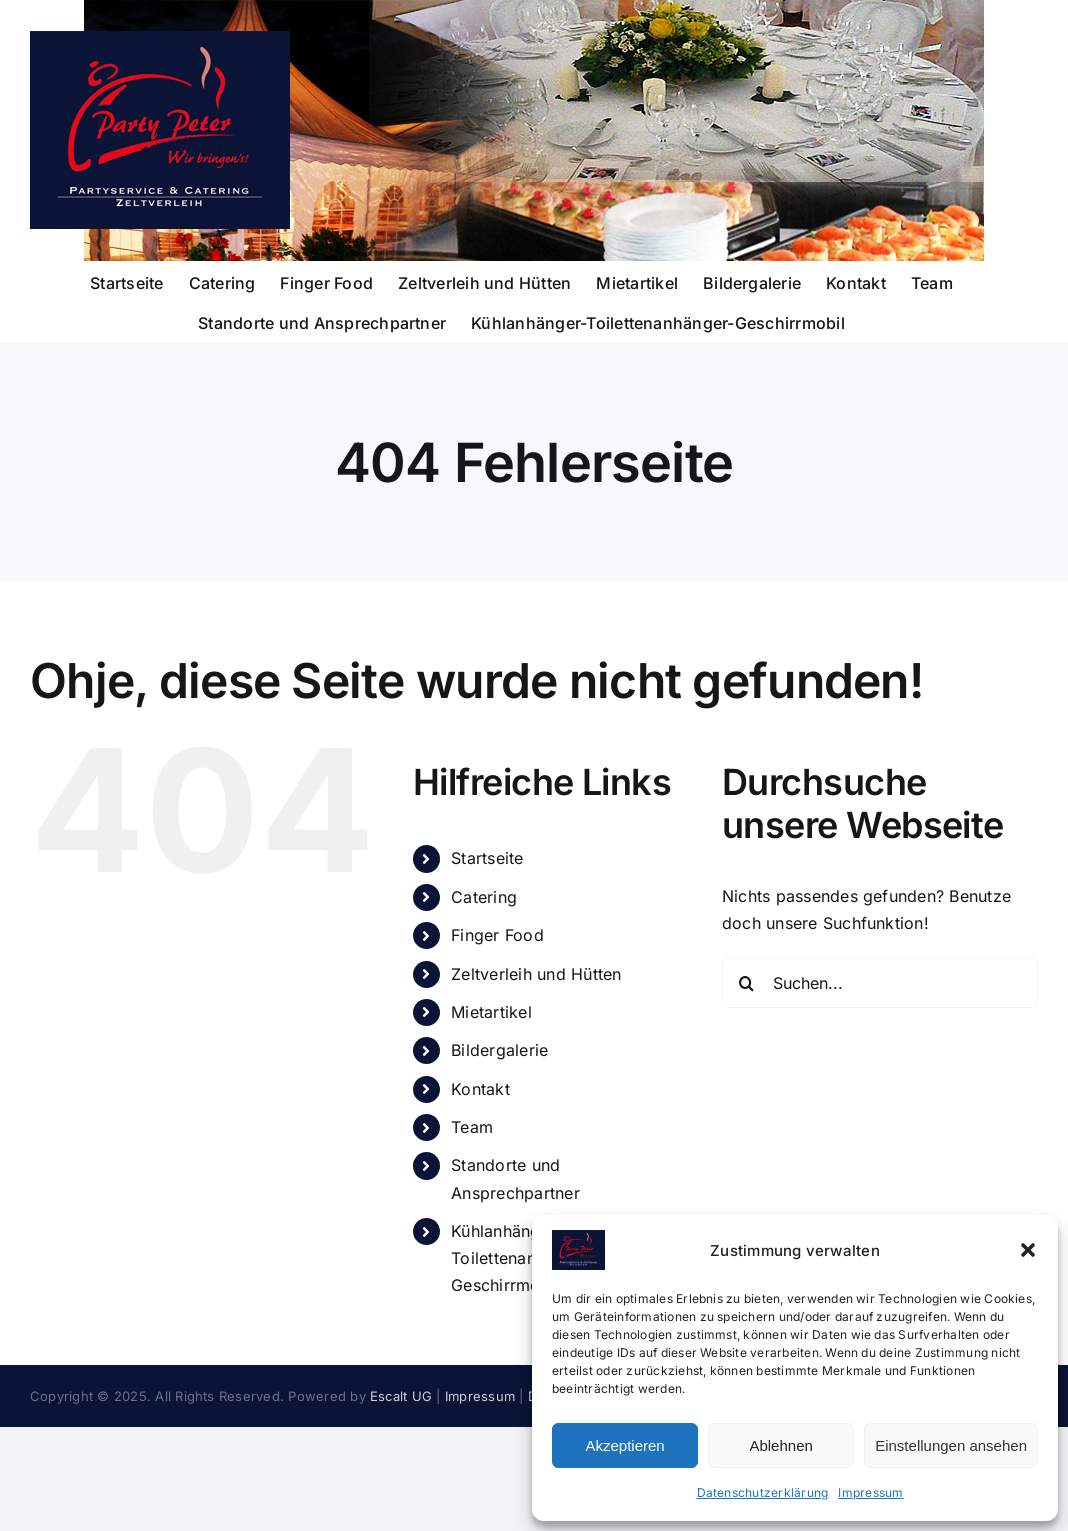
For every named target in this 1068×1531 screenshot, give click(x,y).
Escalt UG (401, 1396)
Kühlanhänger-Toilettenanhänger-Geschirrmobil (523, 1258)
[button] (1028, 1250)
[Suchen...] (880, 983)
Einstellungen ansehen (951, 1445)
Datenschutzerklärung (763, 1492)
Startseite (487, 858)
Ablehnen (780, 1445)
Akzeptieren (624, 1445)
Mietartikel (491, 1012)
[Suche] (747, 983)
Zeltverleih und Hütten (536, 974)
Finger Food (497, 935)
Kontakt (480, 1089)
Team (472, 1127)
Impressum (870, 1492)
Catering (484, 897)
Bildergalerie (499, 1050)
